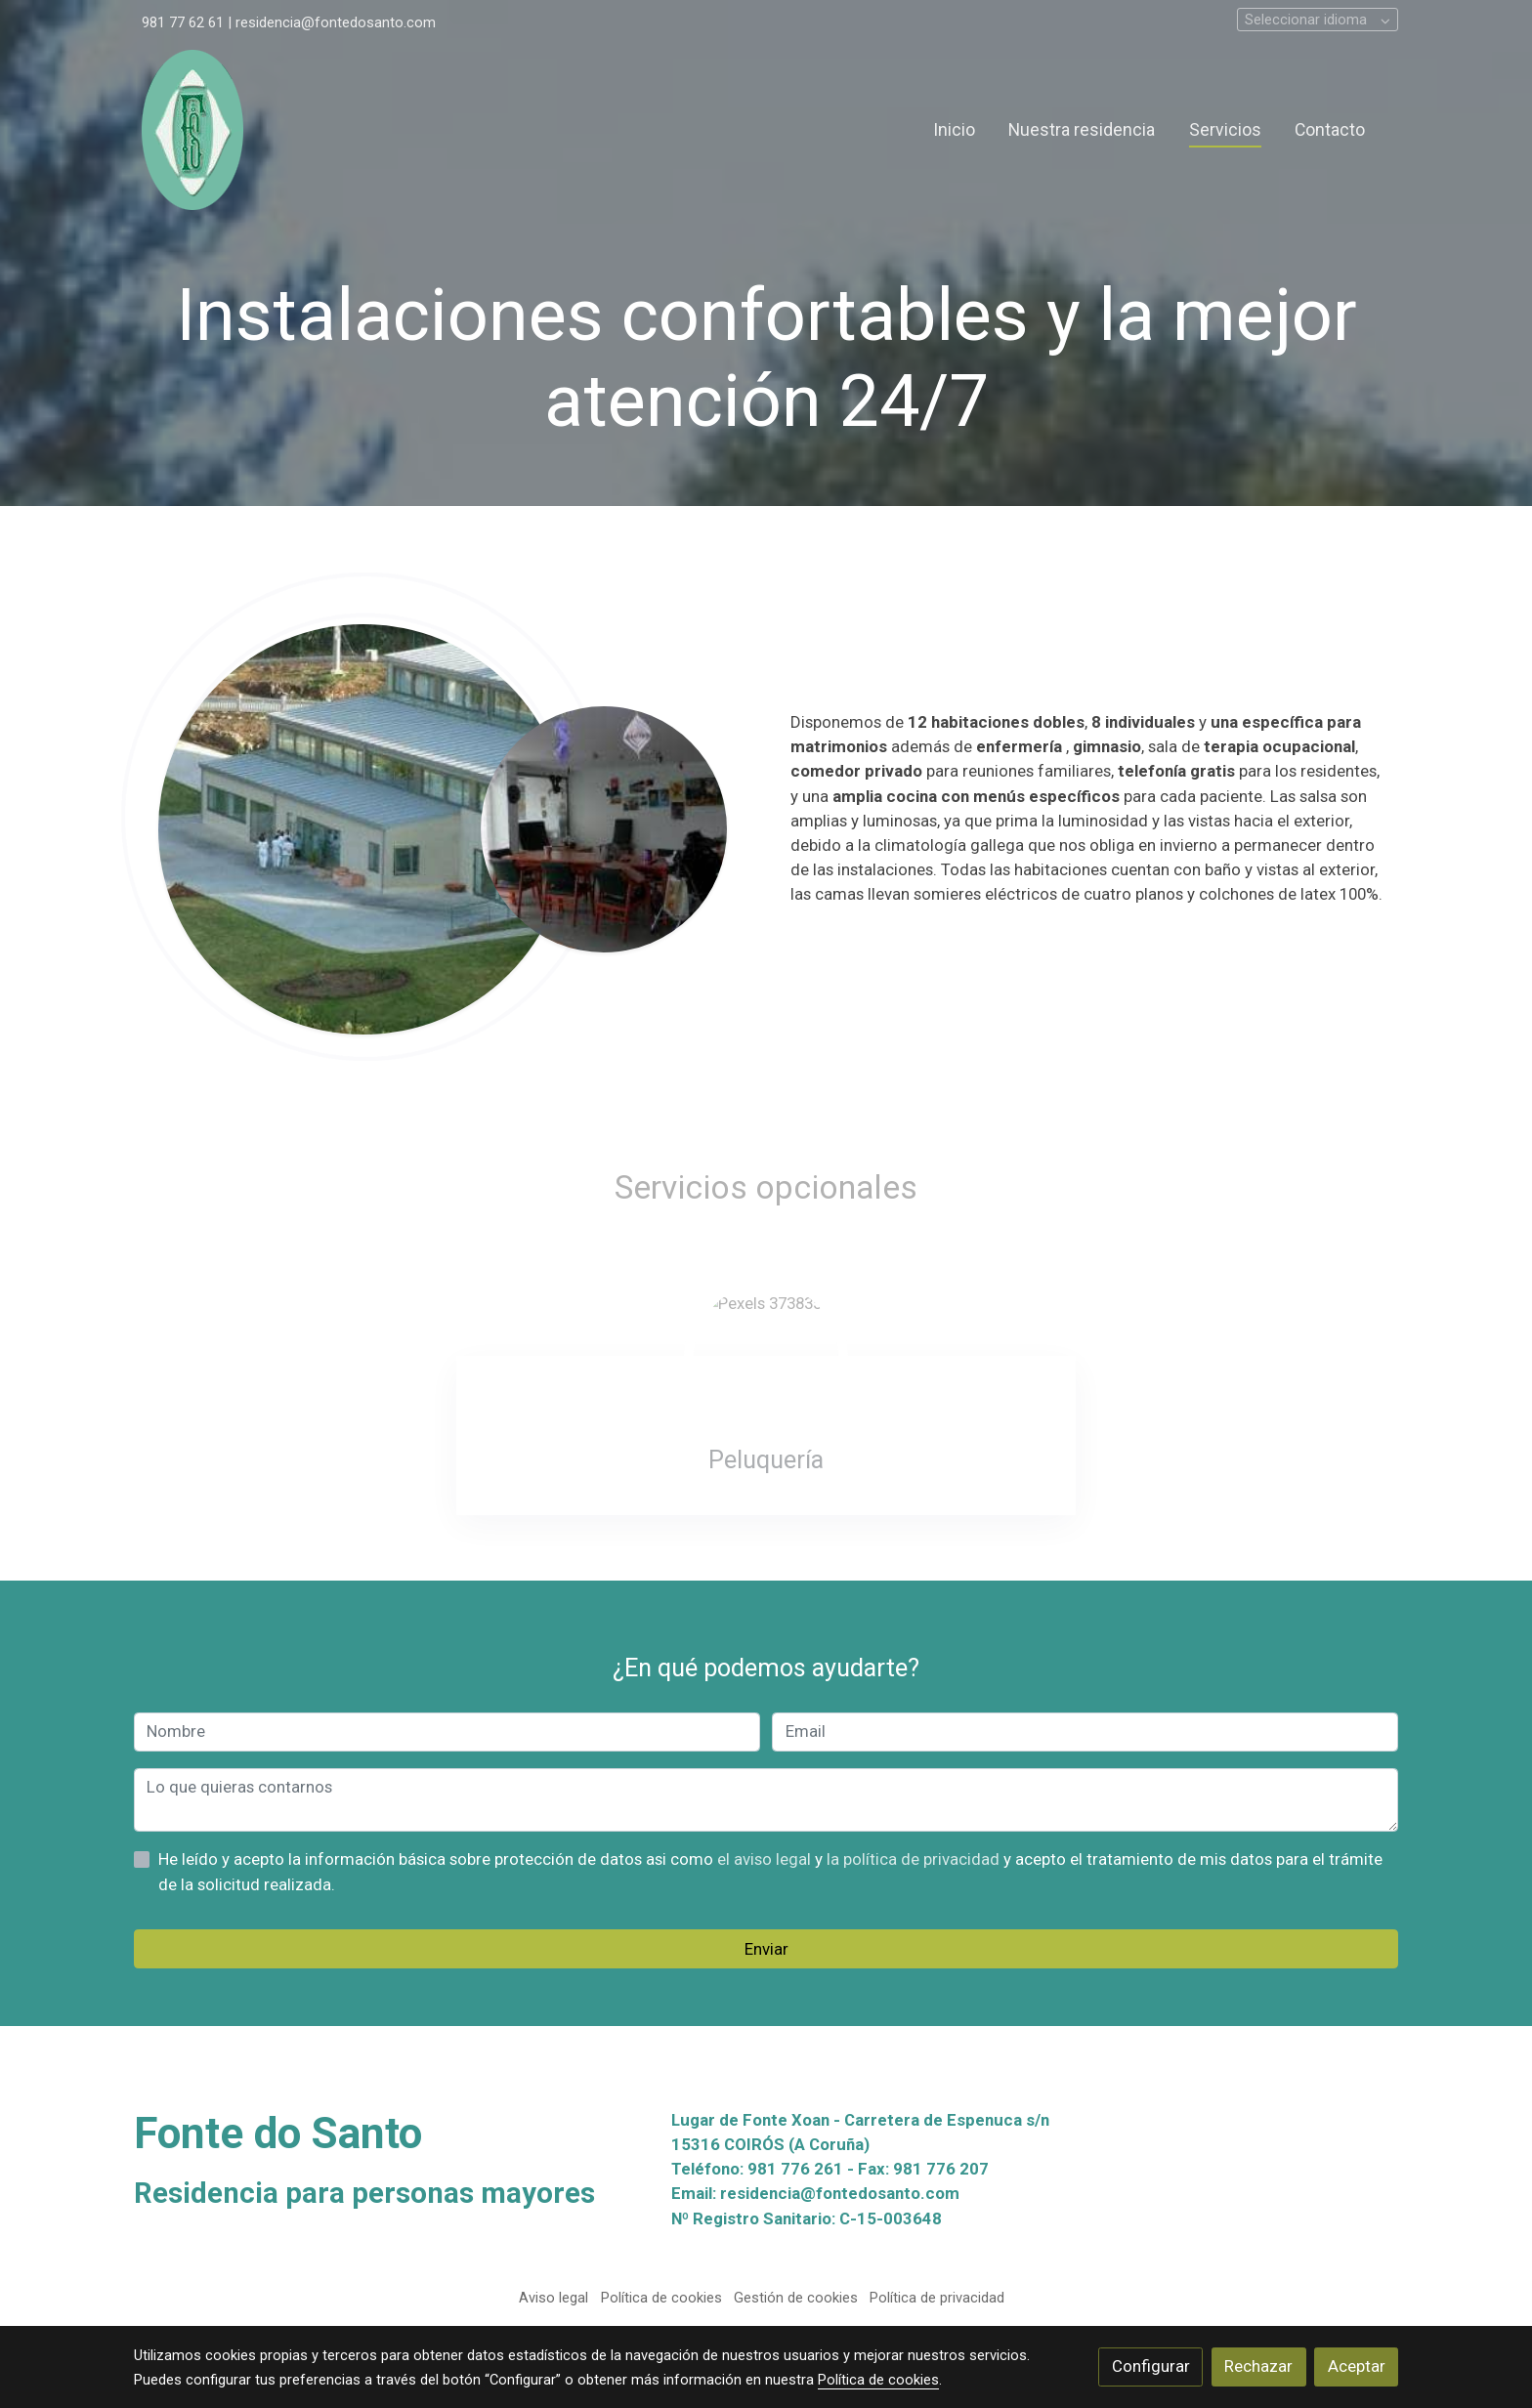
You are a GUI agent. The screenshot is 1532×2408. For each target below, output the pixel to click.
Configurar (1151, 2366)
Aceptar (1356, 2366)
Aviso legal (553, 2297)
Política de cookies (661, 2297)
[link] (192, 130)
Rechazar (1258, 2366)
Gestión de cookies (796, 2297)
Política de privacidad (937, 2297)
